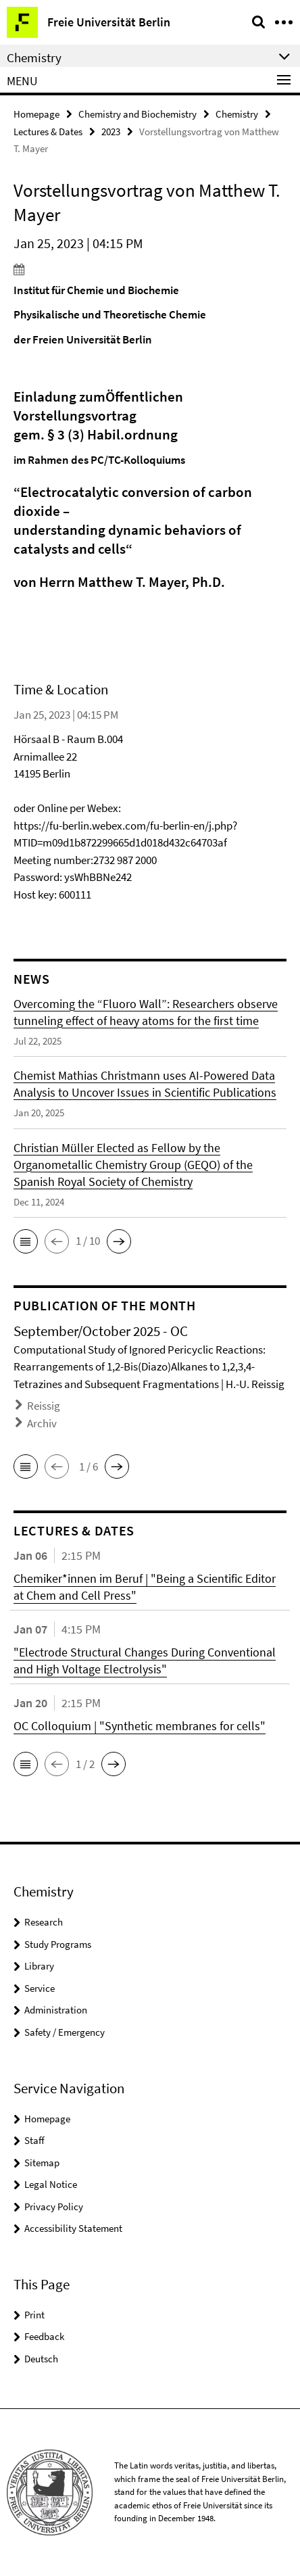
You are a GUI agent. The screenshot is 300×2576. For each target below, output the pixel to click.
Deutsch (41, 2358)
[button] (26, 1241)
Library (39, 1965)
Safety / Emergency (64, 2032)
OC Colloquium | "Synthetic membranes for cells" (140, 1726)
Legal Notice (50, 2184)
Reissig (43, 1405)
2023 (110, 131)
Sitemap (41, 2162)
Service (39, 1988)
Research (43, 1921)
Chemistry (237, 114)
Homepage (36, 114)
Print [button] (34, 2314)
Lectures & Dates (48, 131)
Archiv (42, 1423)
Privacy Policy (53, 2206)
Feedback (44, 2336)
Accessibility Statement (73, 2228)
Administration (55, 2009)
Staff (34, 2140)
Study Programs (57, 1944)
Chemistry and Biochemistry (137, 114)
